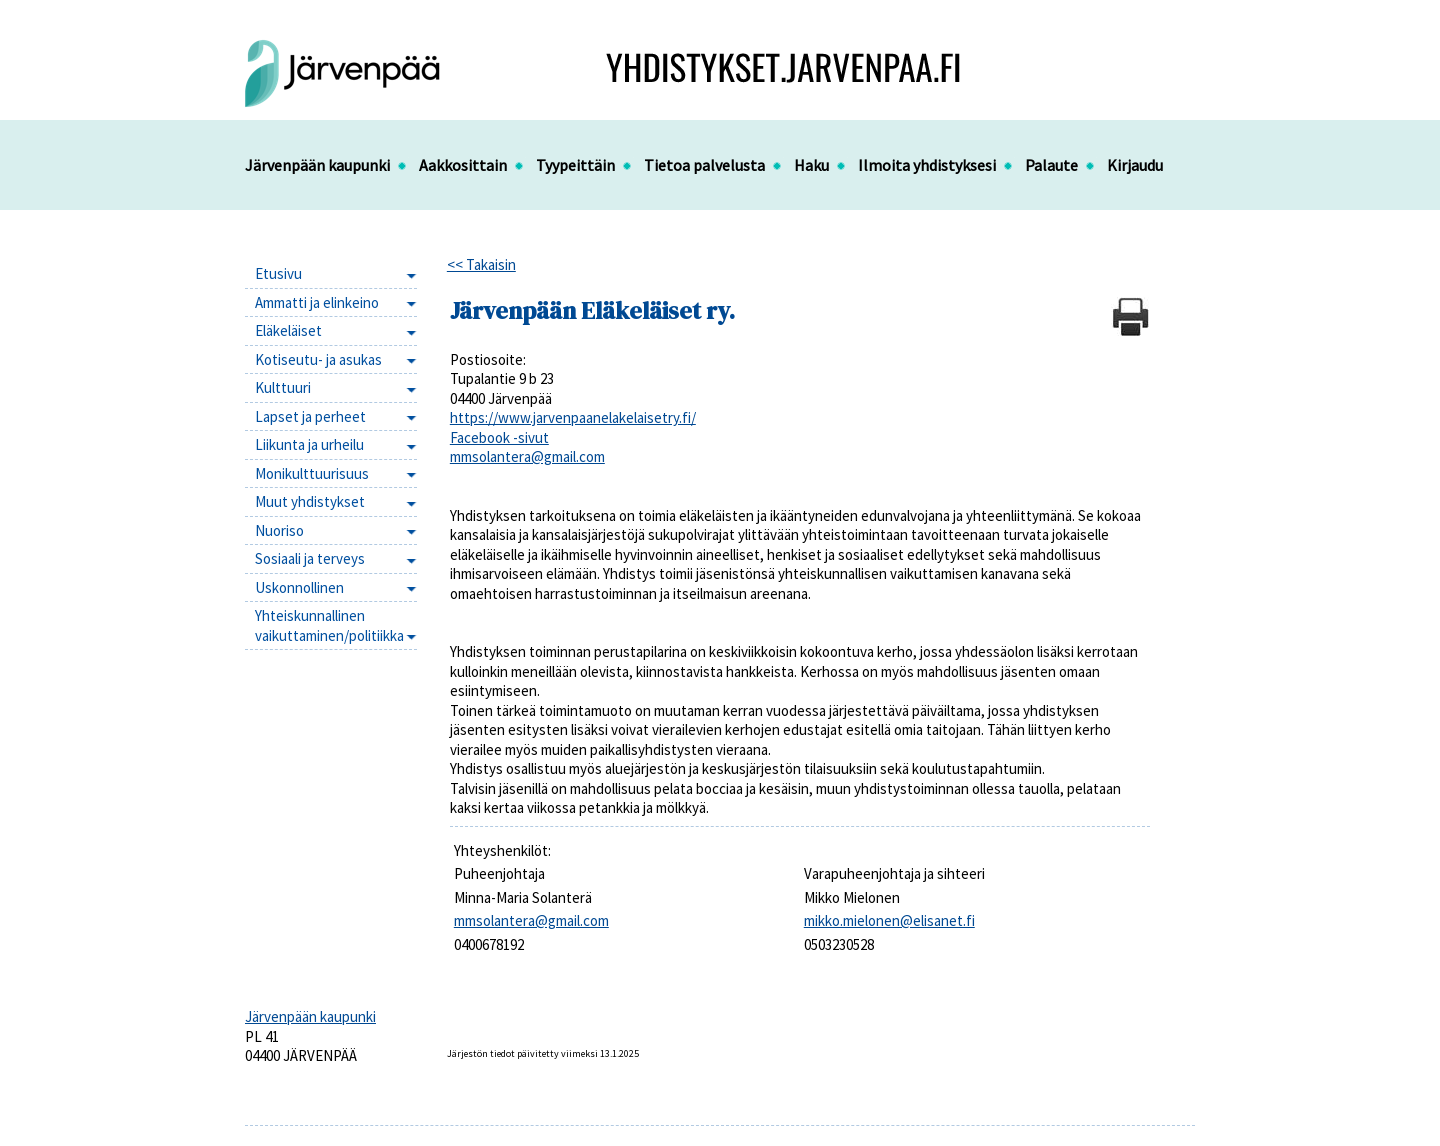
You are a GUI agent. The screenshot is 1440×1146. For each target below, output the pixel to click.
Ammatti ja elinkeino (317, 302)
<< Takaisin (481, 264)
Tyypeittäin (575, 165)
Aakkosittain (463, 165)
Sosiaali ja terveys (310, 558)
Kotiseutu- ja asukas (318, 359)
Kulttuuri (283, 387)
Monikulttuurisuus (312, 473)
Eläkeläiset (288, 330)
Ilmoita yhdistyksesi (927, 165)
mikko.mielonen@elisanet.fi (889, 920)
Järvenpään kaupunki (317, 165)
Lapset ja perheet (310, 416)
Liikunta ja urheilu (309, 444)
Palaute (1051, 165)
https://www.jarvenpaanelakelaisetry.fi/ (573, 417)
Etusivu (278, 273)
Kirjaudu (1135, 165)
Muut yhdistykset (310, 501)
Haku (811, 165)
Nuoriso (279, 530)
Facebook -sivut (499, 437)
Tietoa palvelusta (704, 165)
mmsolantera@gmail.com (527, 456)
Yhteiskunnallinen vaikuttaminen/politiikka (329, 625)
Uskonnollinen (299, 587)
